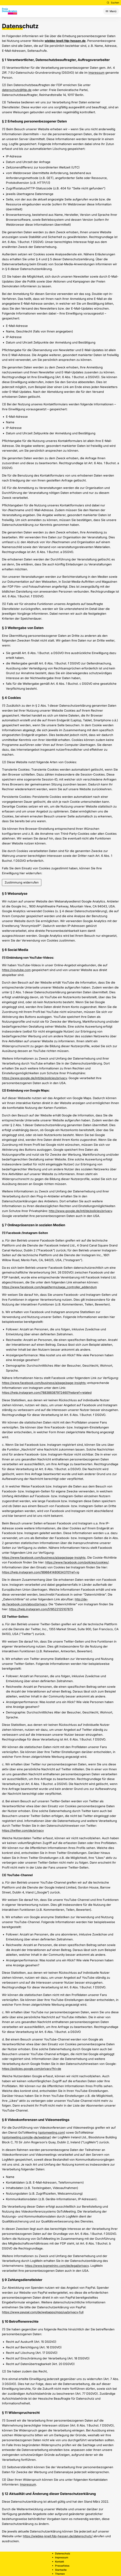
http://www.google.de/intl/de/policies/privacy (80, 1211)
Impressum (96, 72)
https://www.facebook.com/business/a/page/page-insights (44, 1383)
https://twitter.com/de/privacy (23, 1830)
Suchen (115, 2)
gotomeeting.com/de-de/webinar (26, 2137)
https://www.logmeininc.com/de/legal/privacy (57, 2265)
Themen (60, 2573)
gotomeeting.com (51, 2132)
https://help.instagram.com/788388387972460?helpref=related (47, 1392)
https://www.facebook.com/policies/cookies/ (76, 1562)
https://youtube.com (16, 970)
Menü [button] (113, 11)
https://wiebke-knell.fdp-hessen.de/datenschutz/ (58, 2536)
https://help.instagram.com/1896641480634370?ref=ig (40, 1572)
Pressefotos (62, 2565)
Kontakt (59, 2561)
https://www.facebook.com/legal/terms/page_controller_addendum (49, 1287)
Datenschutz (62, 2553)
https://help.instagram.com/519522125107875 (41, 1609)
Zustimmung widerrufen (22, 882)
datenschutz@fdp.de (17, 90)
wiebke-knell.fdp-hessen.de (65, 41)
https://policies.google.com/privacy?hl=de (31, 2068)
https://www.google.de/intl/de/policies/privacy (34, 1078)
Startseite (61, 2569)
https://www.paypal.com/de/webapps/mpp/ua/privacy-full (42, 2312)
